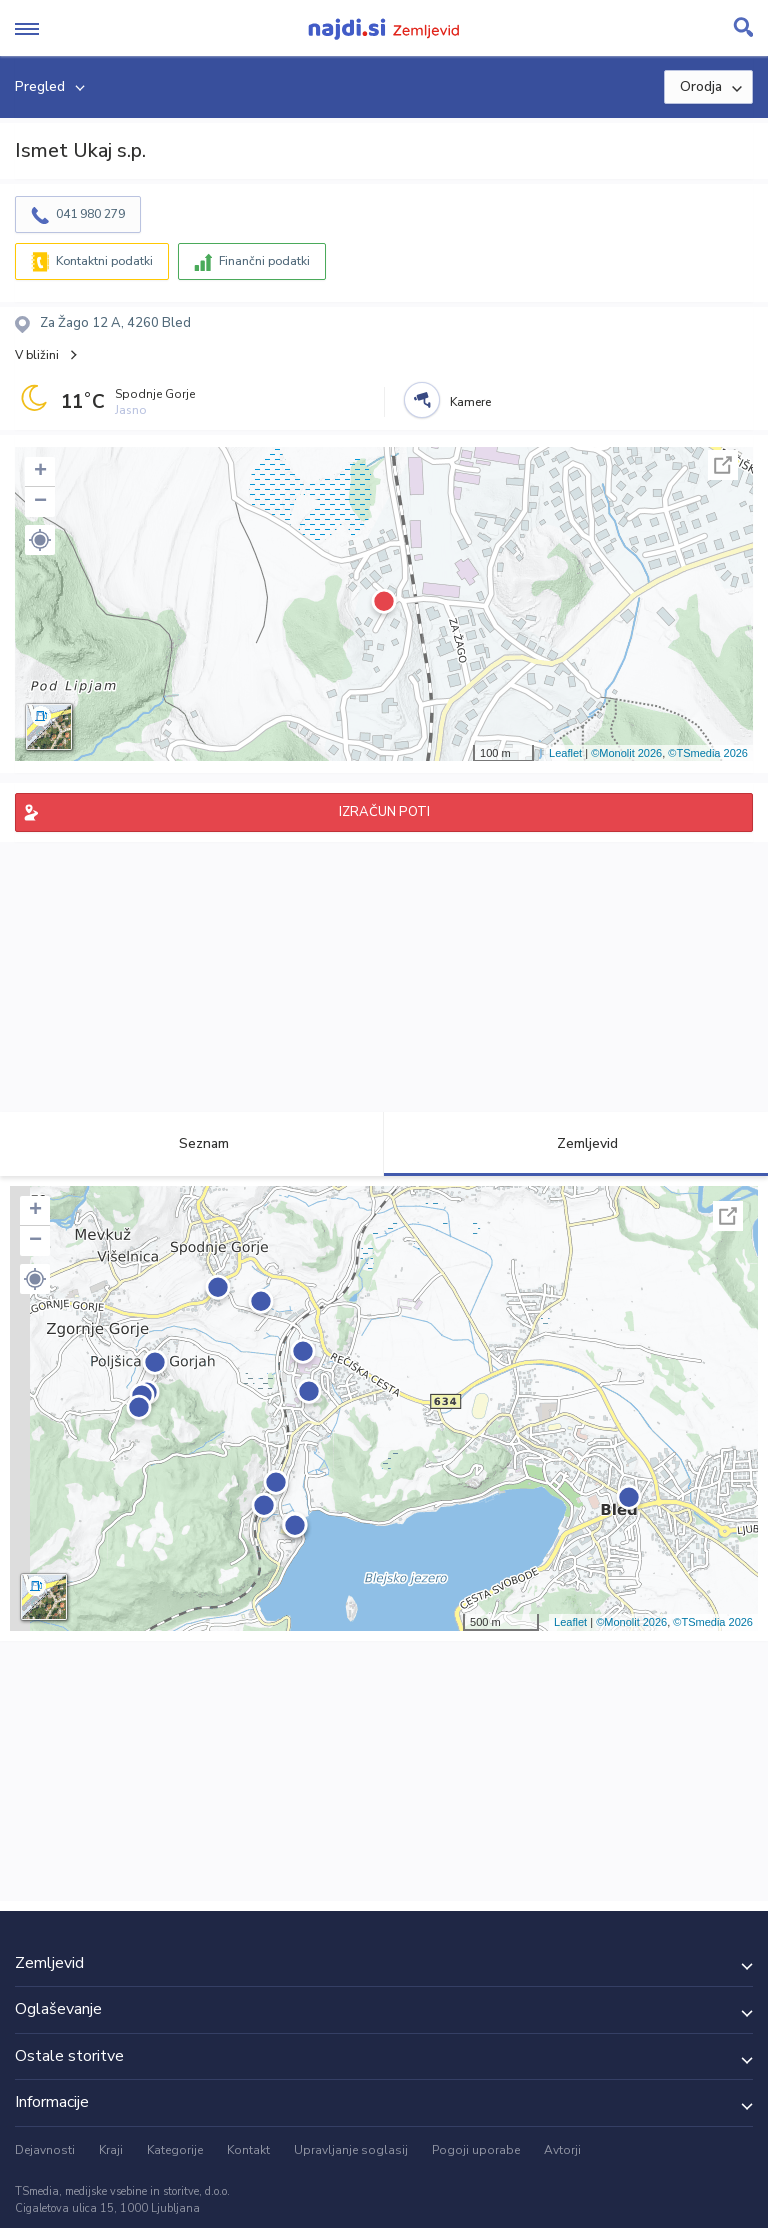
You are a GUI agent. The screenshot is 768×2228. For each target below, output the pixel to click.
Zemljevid (576, 1143)
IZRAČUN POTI (384, 812)
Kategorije (175, 2150)
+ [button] (40, 472)
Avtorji (562, 2150)
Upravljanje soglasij (351, 2150)
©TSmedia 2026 (708, 753)
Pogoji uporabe (476, 2150)
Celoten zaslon (723, 465)
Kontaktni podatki (104, 261)
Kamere (470, 402)
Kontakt (248, 2150)
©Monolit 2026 (626, 753)
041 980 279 (90, 214)
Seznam (192, 1143)
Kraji (111, 2150)
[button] (40, 540)
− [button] (40, 502)
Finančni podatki (264, 261)
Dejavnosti (45, 2150)
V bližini (37, 355)
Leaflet (565, 753)
